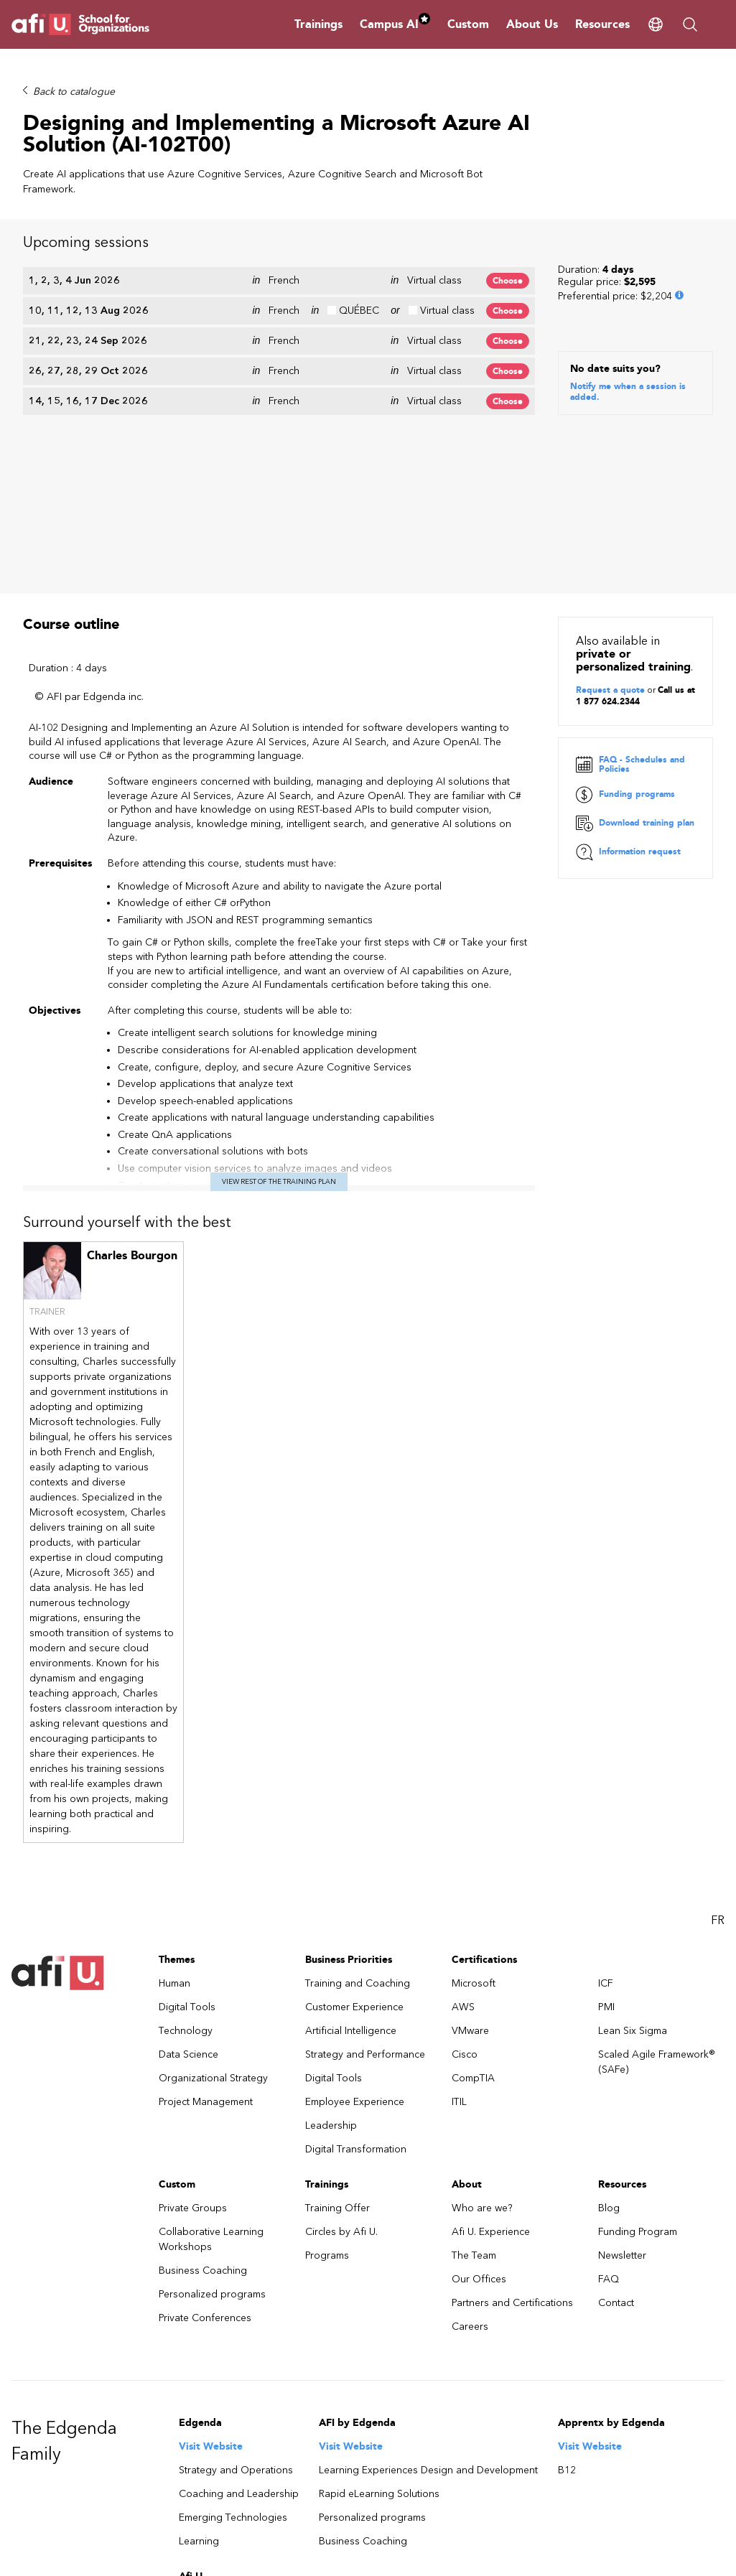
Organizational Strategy (213, 1872)
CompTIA (473, 1872)
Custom (468, 24)
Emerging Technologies (233, 2311)
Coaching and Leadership (239, 2288)
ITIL (459, 1896)
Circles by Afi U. (341, 2026)
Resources (602, 24)
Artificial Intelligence (350, 1825)
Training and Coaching (357, 1777)
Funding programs (625, 588)
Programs (327, 2049)
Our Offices (479, 2073)
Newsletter (622, 2049)
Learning (199, 2335)
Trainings (318, 24)
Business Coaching (203, 2064)
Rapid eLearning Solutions (379, 2288)
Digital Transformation (355, 1943)
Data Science (188, 1848)
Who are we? (482, 2002)
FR (718, 1714)
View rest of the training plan (279, 975)
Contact (616, 2097)
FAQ (608, 2073)
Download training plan (635, 617)
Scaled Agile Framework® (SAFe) (656, 1856)
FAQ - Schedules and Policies (630, 559)
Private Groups (193, 2002)
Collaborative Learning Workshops (211, 2033)
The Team (474, 2049)
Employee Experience (354, 1896)
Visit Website (211, 2240)
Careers (470, 2120)
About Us (532, 24)
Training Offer (337, 2002)
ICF (605, 1777)
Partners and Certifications (512, 2097)
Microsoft (473, 1777)
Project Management (206, 1896)
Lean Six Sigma (632, 1825)
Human (174, 1777)
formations (203, 2441)
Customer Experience (354, 1801)
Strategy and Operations (236, 2264)
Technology (186, 1825)
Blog (609, 2002)
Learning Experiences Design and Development (428, 2264)
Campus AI (395, 24)
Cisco (465, 1848)
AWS (463, 1801)
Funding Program (637, 2026)
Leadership (331, 1919)
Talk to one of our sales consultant (227, 2563)
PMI (606, 1801)
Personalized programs (212, 2088)
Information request (628, 646)
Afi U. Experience (491, 2026)
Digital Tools (187, 1801)
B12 (567, 2264)
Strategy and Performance (365, 1848)
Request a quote (610, 484)
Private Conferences (205, 2112)
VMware (470, 1825)
